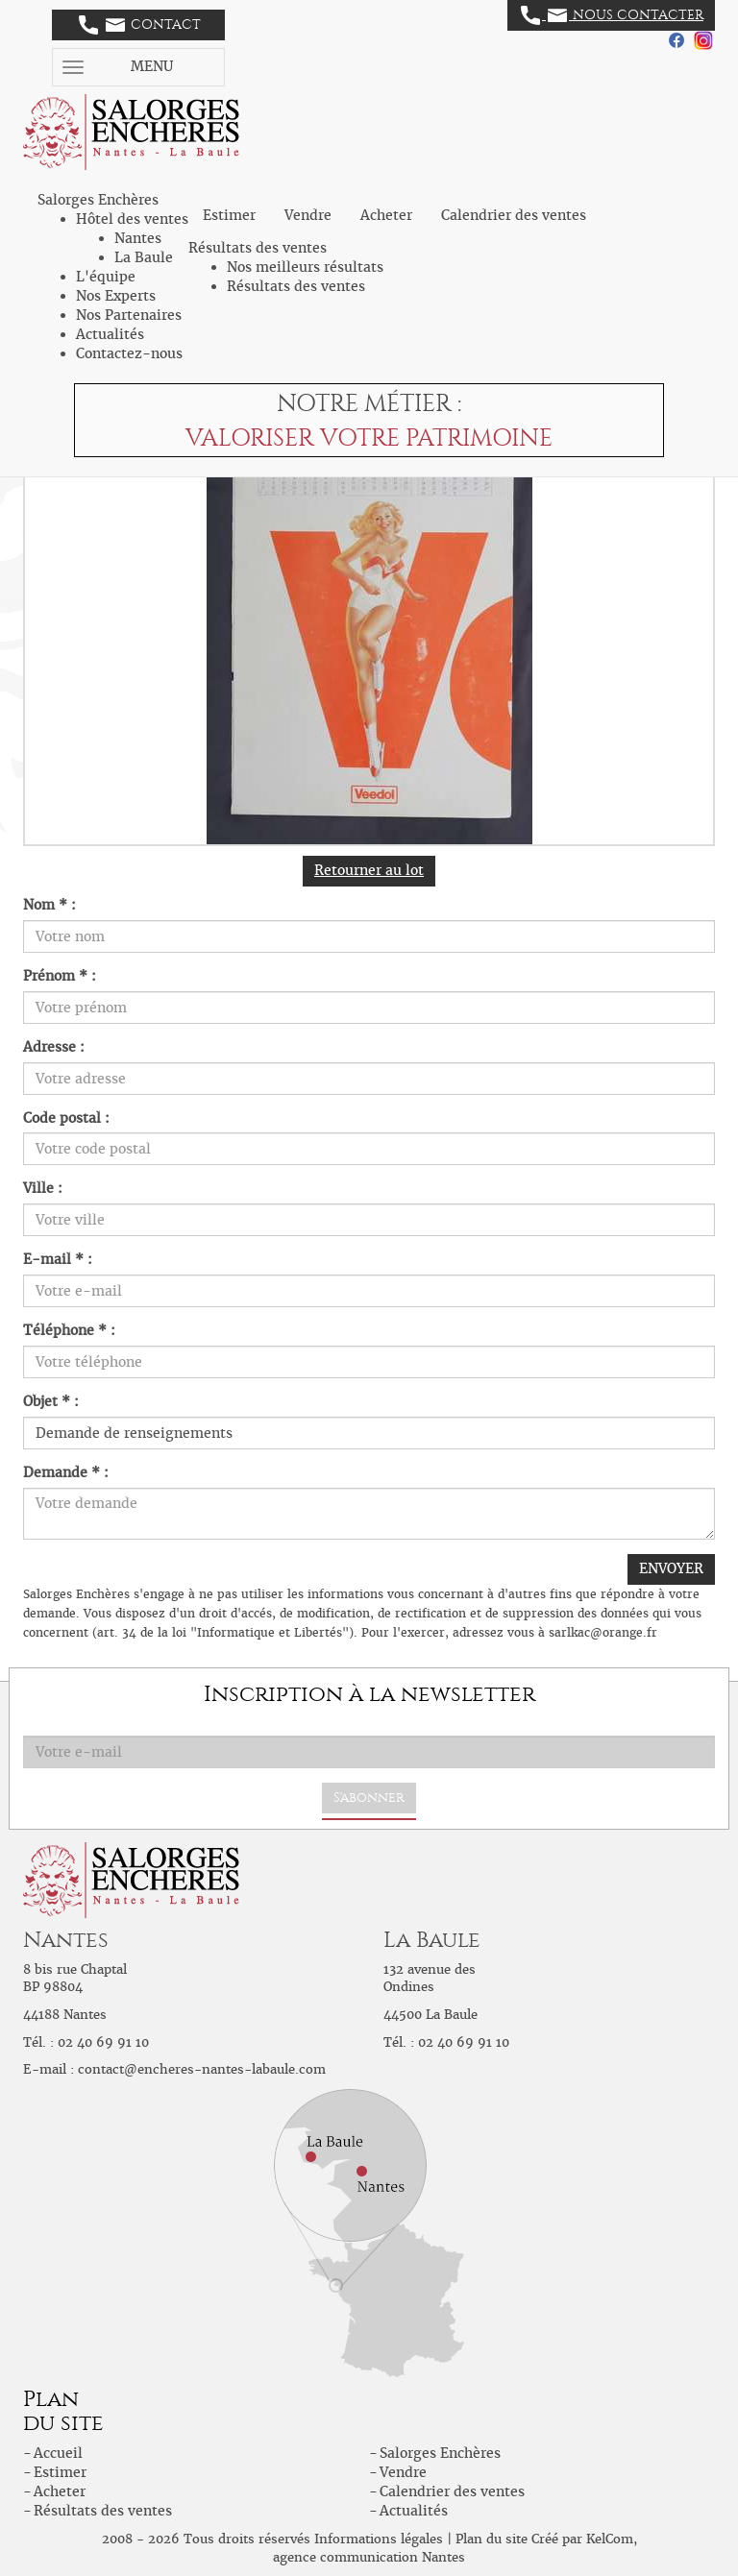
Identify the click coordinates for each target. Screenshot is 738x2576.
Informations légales (378, 2539)
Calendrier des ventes (513, 215)
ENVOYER (671, 1568)
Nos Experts (116, 295)
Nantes (137, 238)
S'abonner (369, 1797)
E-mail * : (57, 1259)
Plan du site (491, 2539)
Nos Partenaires (129, 315)
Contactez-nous (129, 353)
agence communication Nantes (369, 2557)
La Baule (143, 257)
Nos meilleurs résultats (305, 267)
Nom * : (49, 904)
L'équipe (105, 276)
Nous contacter (612, 15)
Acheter (386, 215)
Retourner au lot (369, 870)
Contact (140, 25)
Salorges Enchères (440, 2453)
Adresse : (54, 1047)
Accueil (58, 2453)
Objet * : (51, 1401)
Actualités (110, 334)
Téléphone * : (69, 1330)
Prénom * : (59, 975)
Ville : (42, 1188)
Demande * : (66, 1472)
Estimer (229, 215)
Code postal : (66, 1118)
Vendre (308, 215)
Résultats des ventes (296, 286)
